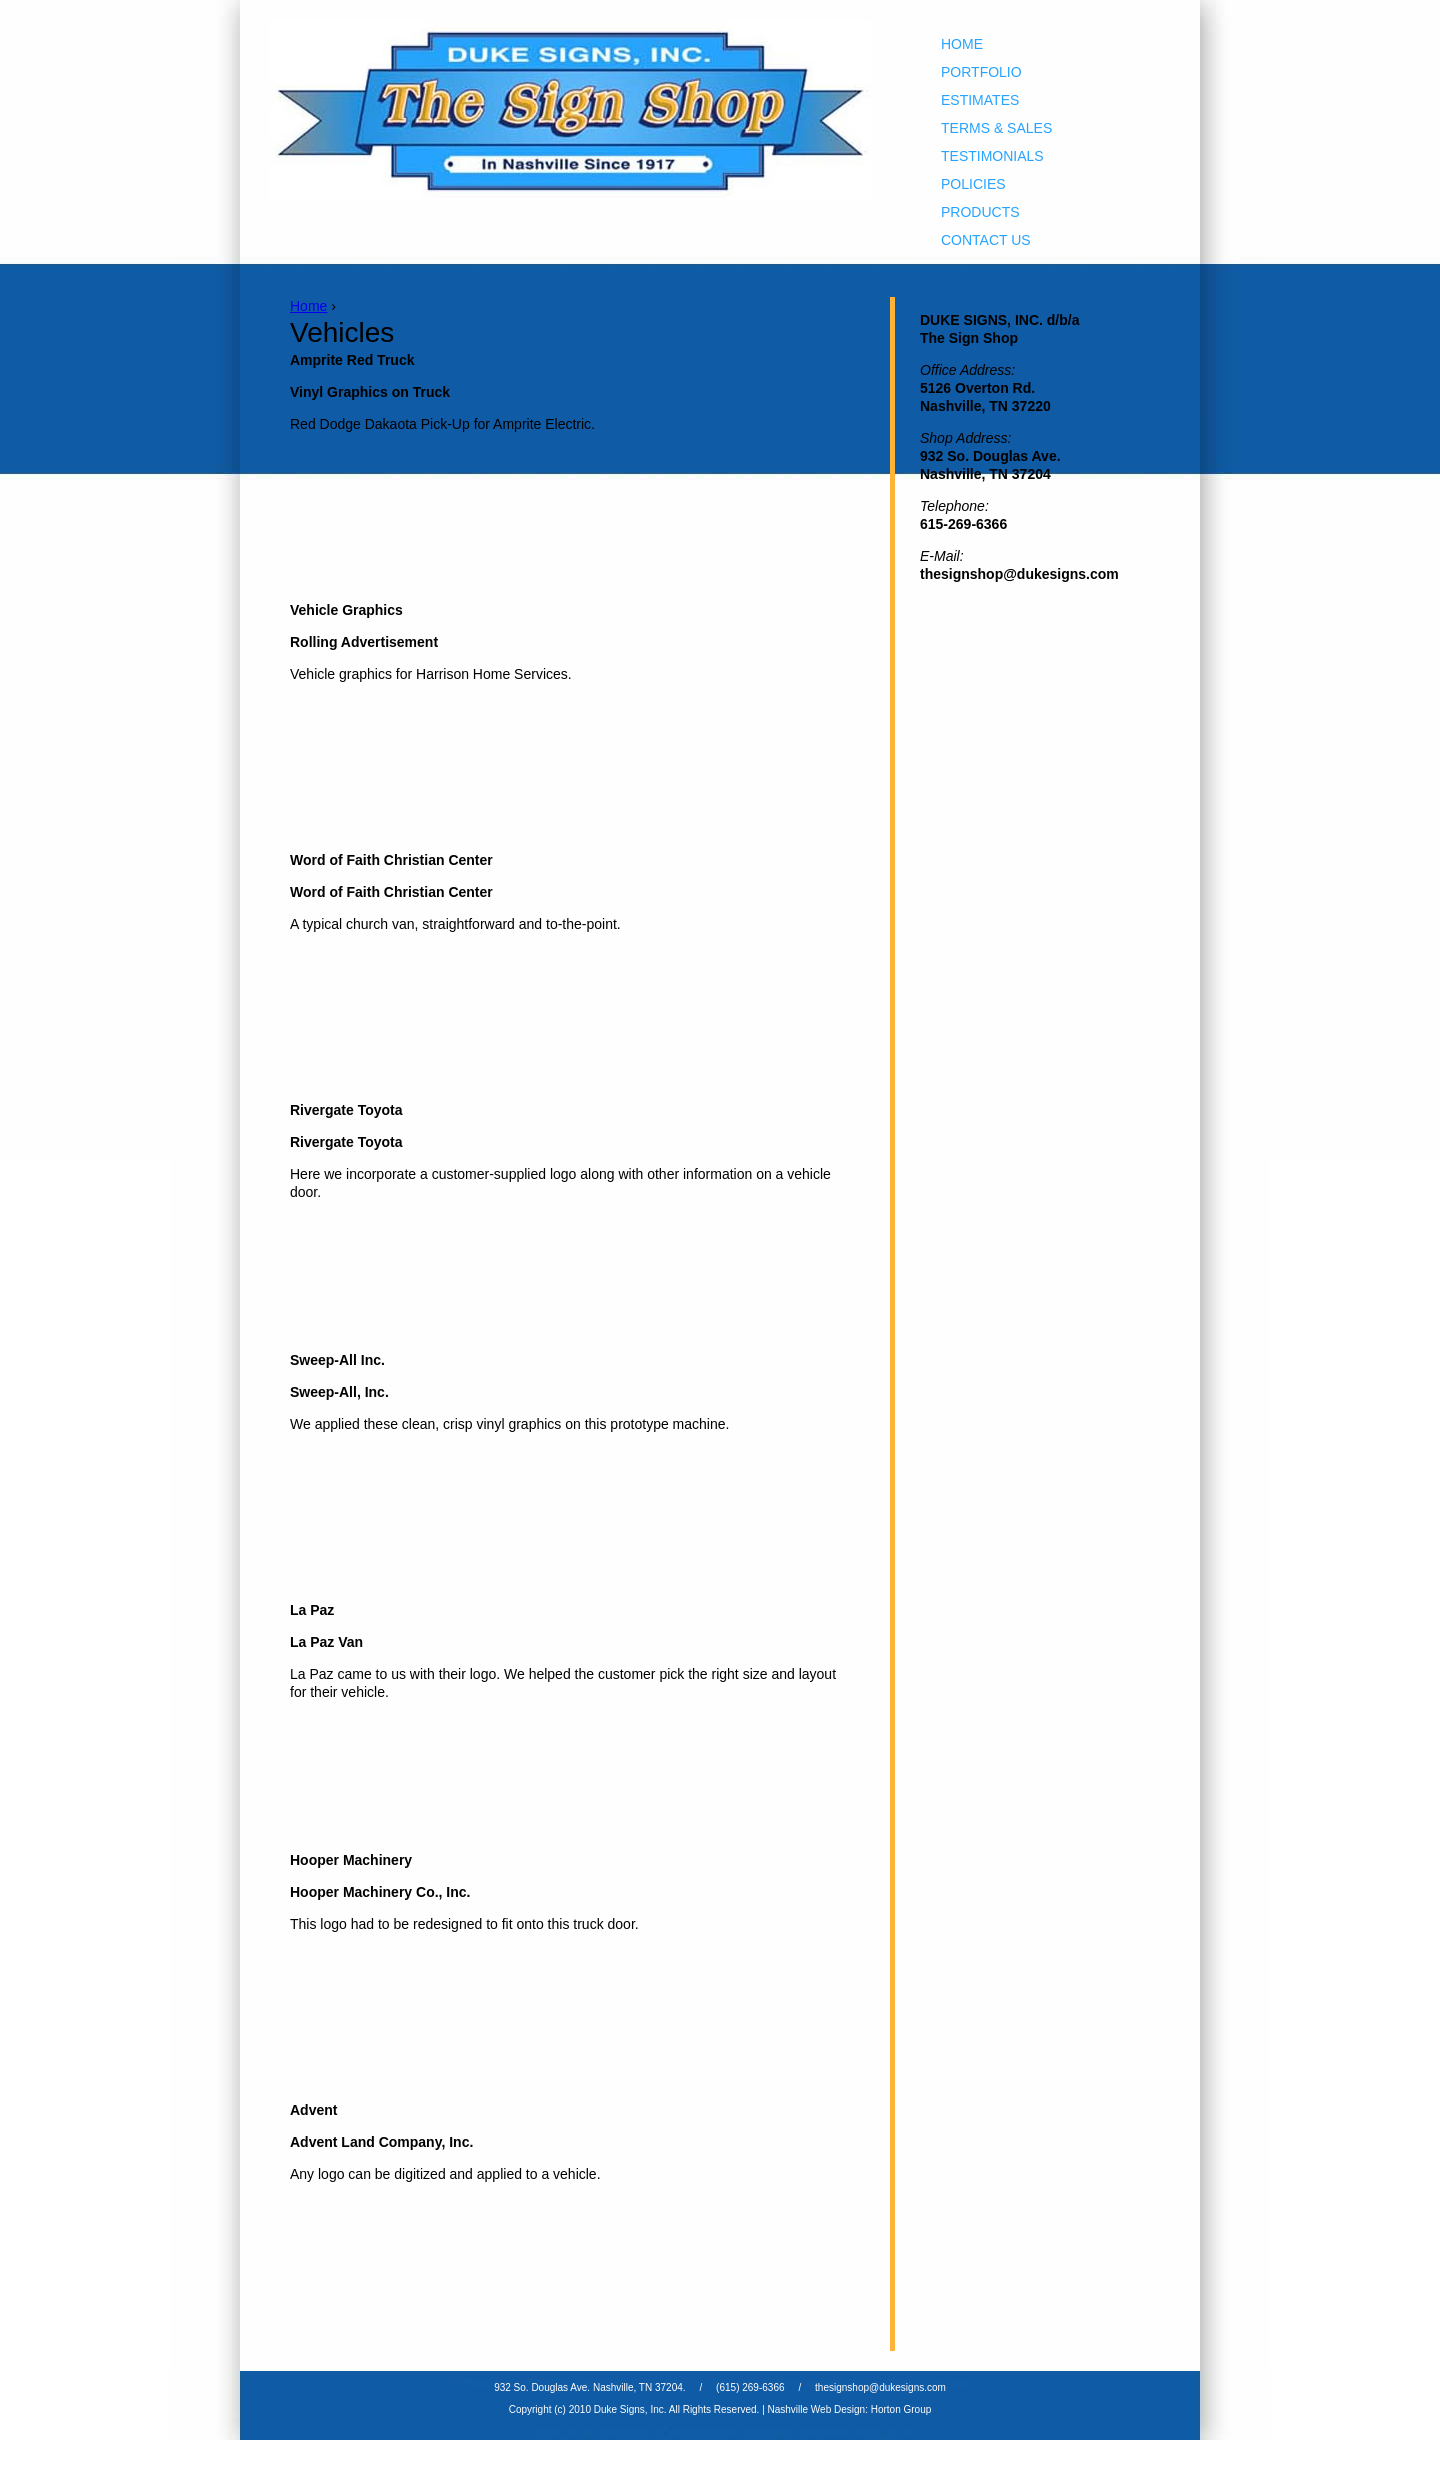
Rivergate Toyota (346, 1110)
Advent (313, 2110)
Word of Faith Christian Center (391, 860)
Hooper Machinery (351, 1860)
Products (980, 212)
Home (962, 44)
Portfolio (981, 72)
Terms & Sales (996, 128)
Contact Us (986, 240)
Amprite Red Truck (352, 360)
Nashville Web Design (817, 2409)
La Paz (312, 1610)
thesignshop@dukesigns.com (880, 2387)
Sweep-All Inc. (337, 1360)
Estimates (980, 100)
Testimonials (992, 156)
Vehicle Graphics (346, 610)
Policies (973, 184)
